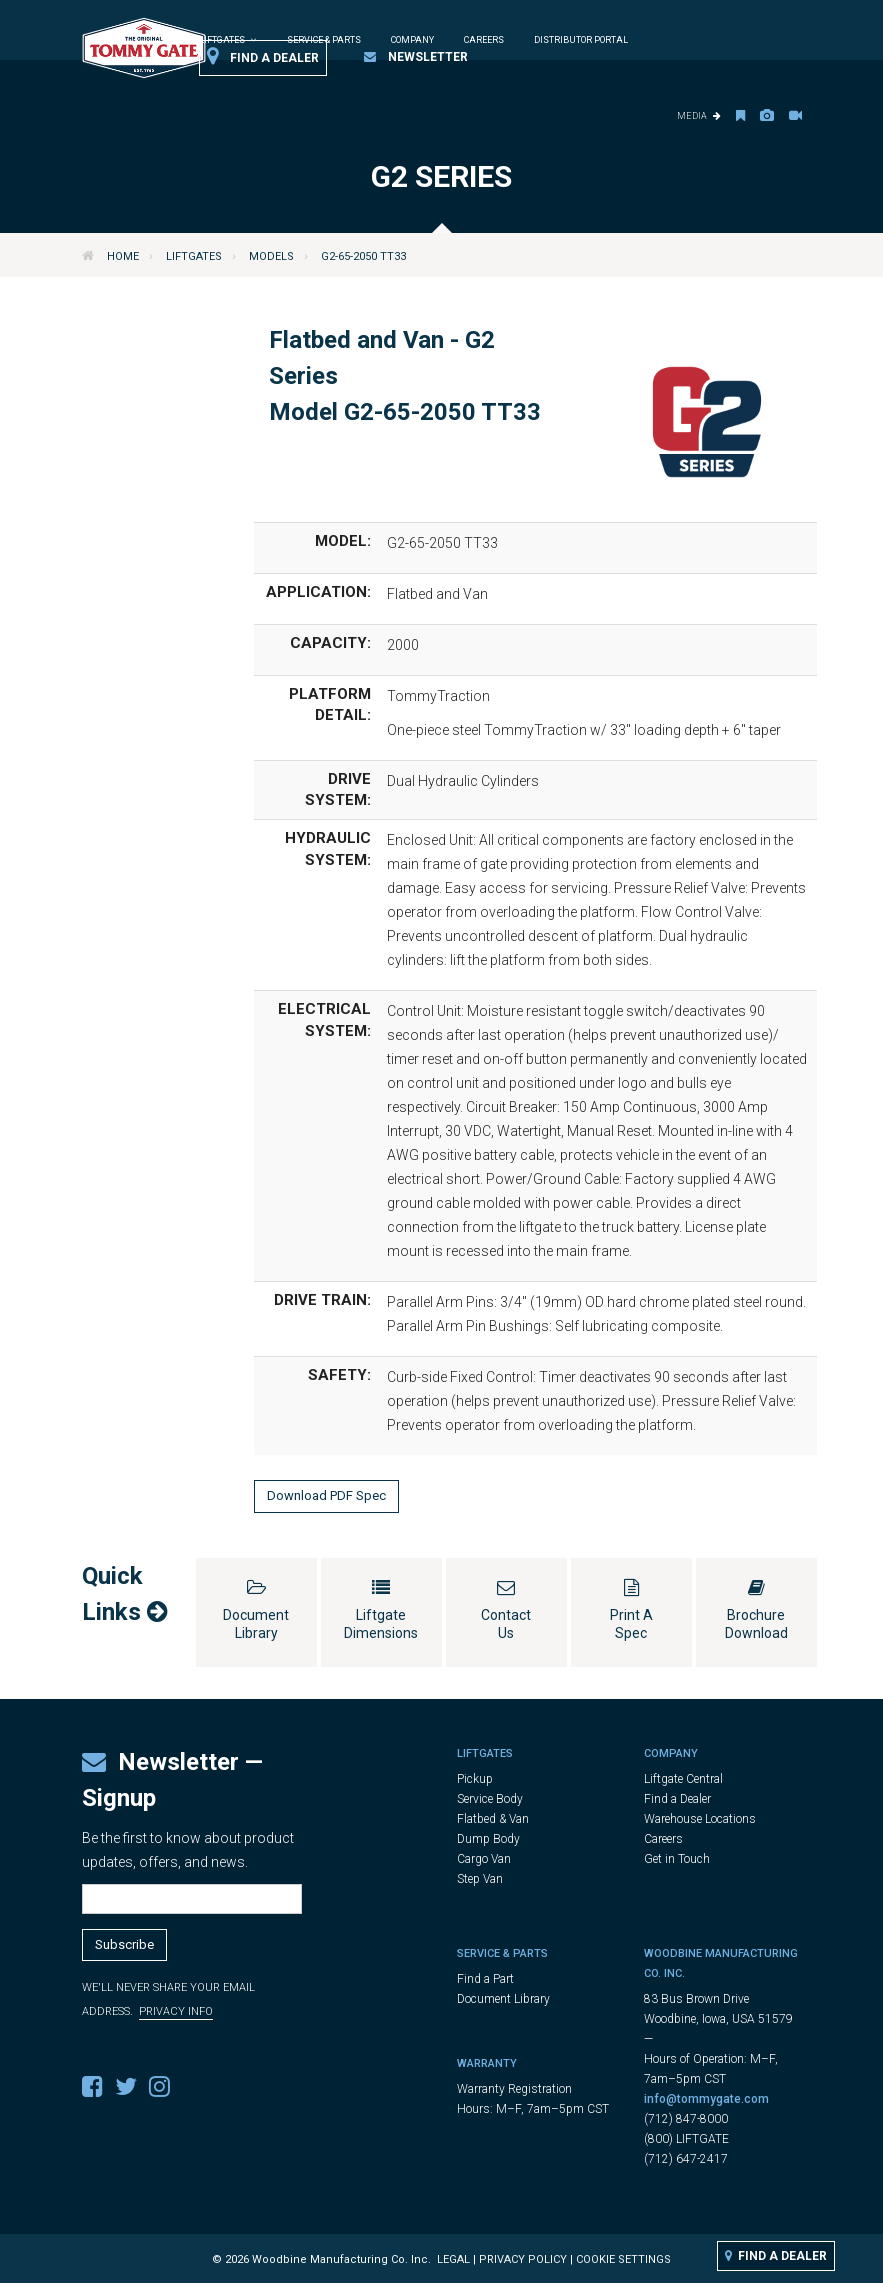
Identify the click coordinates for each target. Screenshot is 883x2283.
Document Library (503, 1999)
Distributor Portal (581, 40)
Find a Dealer (263, 57)
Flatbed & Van (493, 1819)
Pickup (475, 1779)
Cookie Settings (623, 2259)
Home (123, 256)
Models (271, 256)
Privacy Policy (523, 2259)
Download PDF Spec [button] (326, 1495)
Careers (484, 40)
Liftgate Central (683, 1779)
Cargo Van (484, 1859)
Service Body (490, 1799)
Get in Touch (677, 1859)
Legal (453, 2259)
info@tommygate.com (706, 2099)
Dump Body (488, 1839)
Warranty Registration (514, 2089)
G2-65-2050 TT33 (363, 256)
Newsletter (416, 57)
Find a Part (485, 1979)
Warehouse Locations (700, 1819)
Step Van (480, 1879)
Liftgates (194, 256)
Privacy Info (176, 2011)
